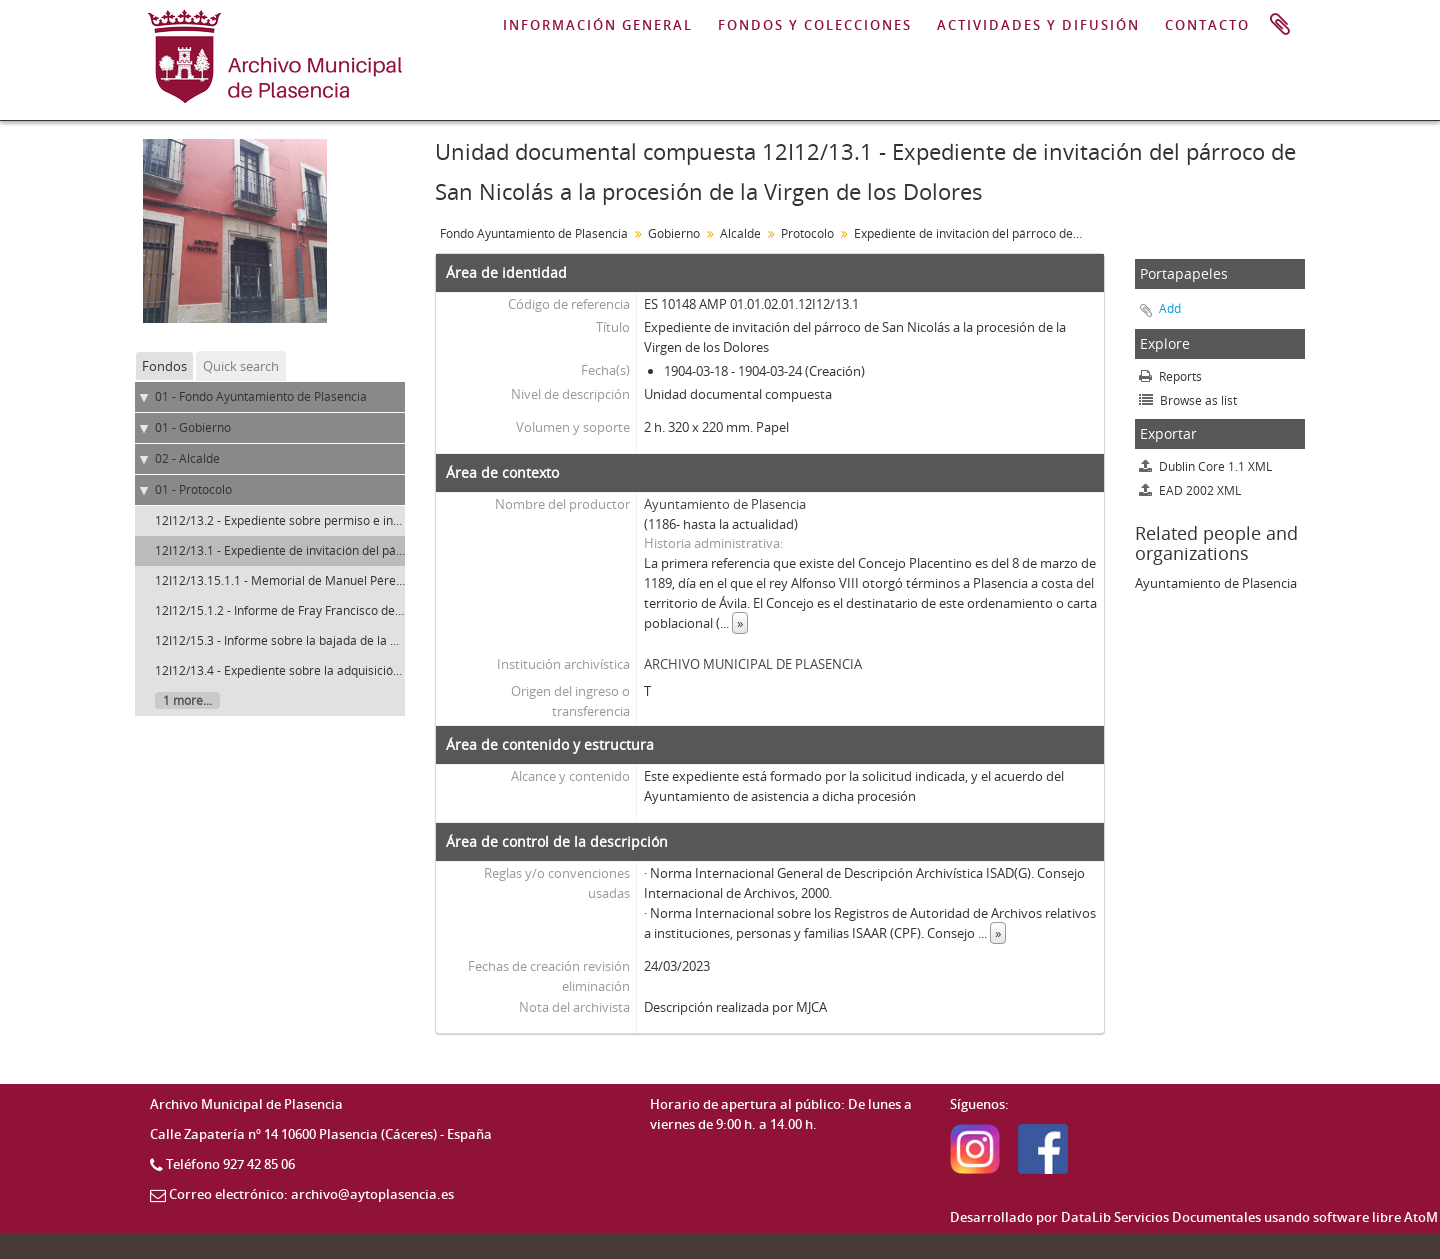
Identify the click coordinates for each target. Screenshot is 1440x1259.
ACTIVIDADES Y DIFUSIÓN (1038, 25)
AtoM (1421, 1217)
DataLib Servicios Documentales (1161, 1217)
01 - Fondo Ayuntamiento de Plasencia (261, 396)
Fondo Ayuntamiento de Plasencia (534, 233)
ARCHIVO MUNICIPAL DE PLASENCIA (753, 664)
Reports (1170, 376)
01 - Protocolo (193, 489)
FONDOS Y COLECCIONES (815, 25)
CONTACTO (1207, 25)
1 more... (187, 700)
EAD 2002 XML (1190, 490)
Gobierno (674, 233)
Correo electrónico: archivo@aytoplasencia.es (311, 1194)
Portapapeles (1280, 25)
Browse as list (1188, 400)
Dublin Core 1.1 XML (1205, 466)
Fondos (164, 366)
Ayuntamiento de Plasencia (725, 504)
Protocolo (807, 233)
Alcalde (740, 233)
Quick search (241, 366)
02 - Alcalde (187, 458)
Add (1170, 308)
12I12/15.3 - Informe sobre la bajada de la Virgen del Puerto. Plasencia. (351, 640)
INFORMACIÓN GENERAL (598, 25)
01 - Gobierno (193, 427)
